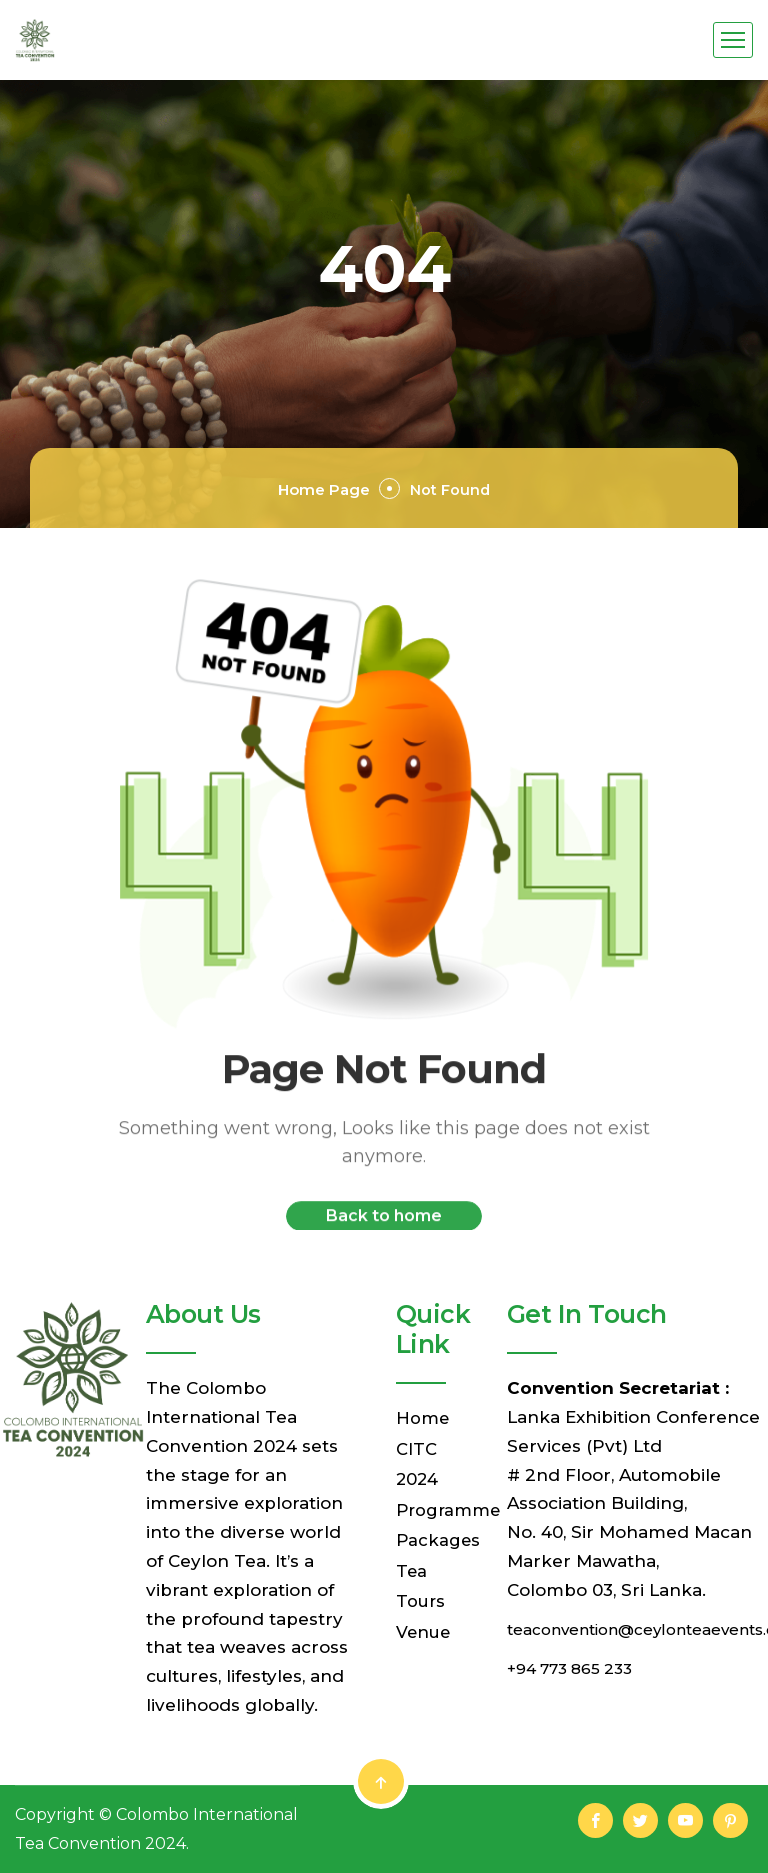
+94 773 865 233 (577, 1667)
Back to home (384, 1228)
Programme (450, 1507)
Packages (439, 1536)
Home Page (301, 487)
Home (423, 1418)
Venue (424, 1625)
